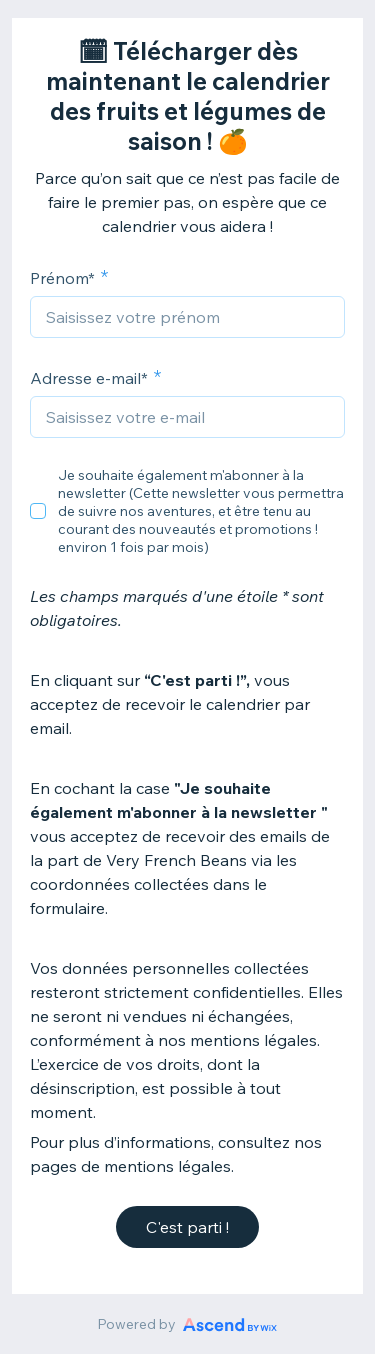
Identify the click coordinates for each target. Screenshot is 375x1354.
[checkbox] (38, 511)
